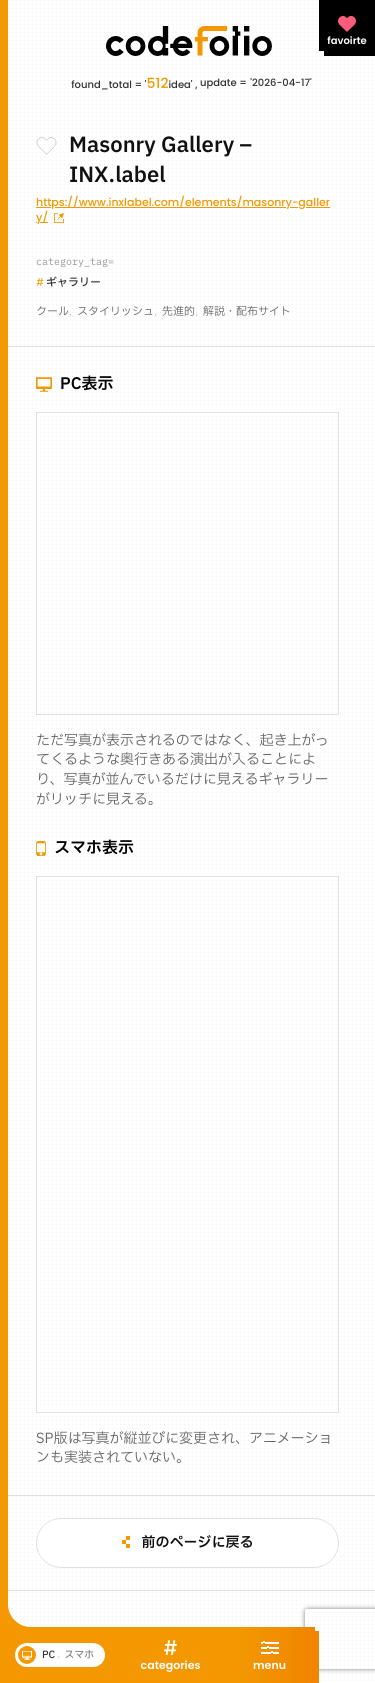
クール (52, 311)
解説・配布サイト (247, 311)
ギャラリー (73, 282)
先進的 (178, 311)
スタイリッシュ (115, 311)
